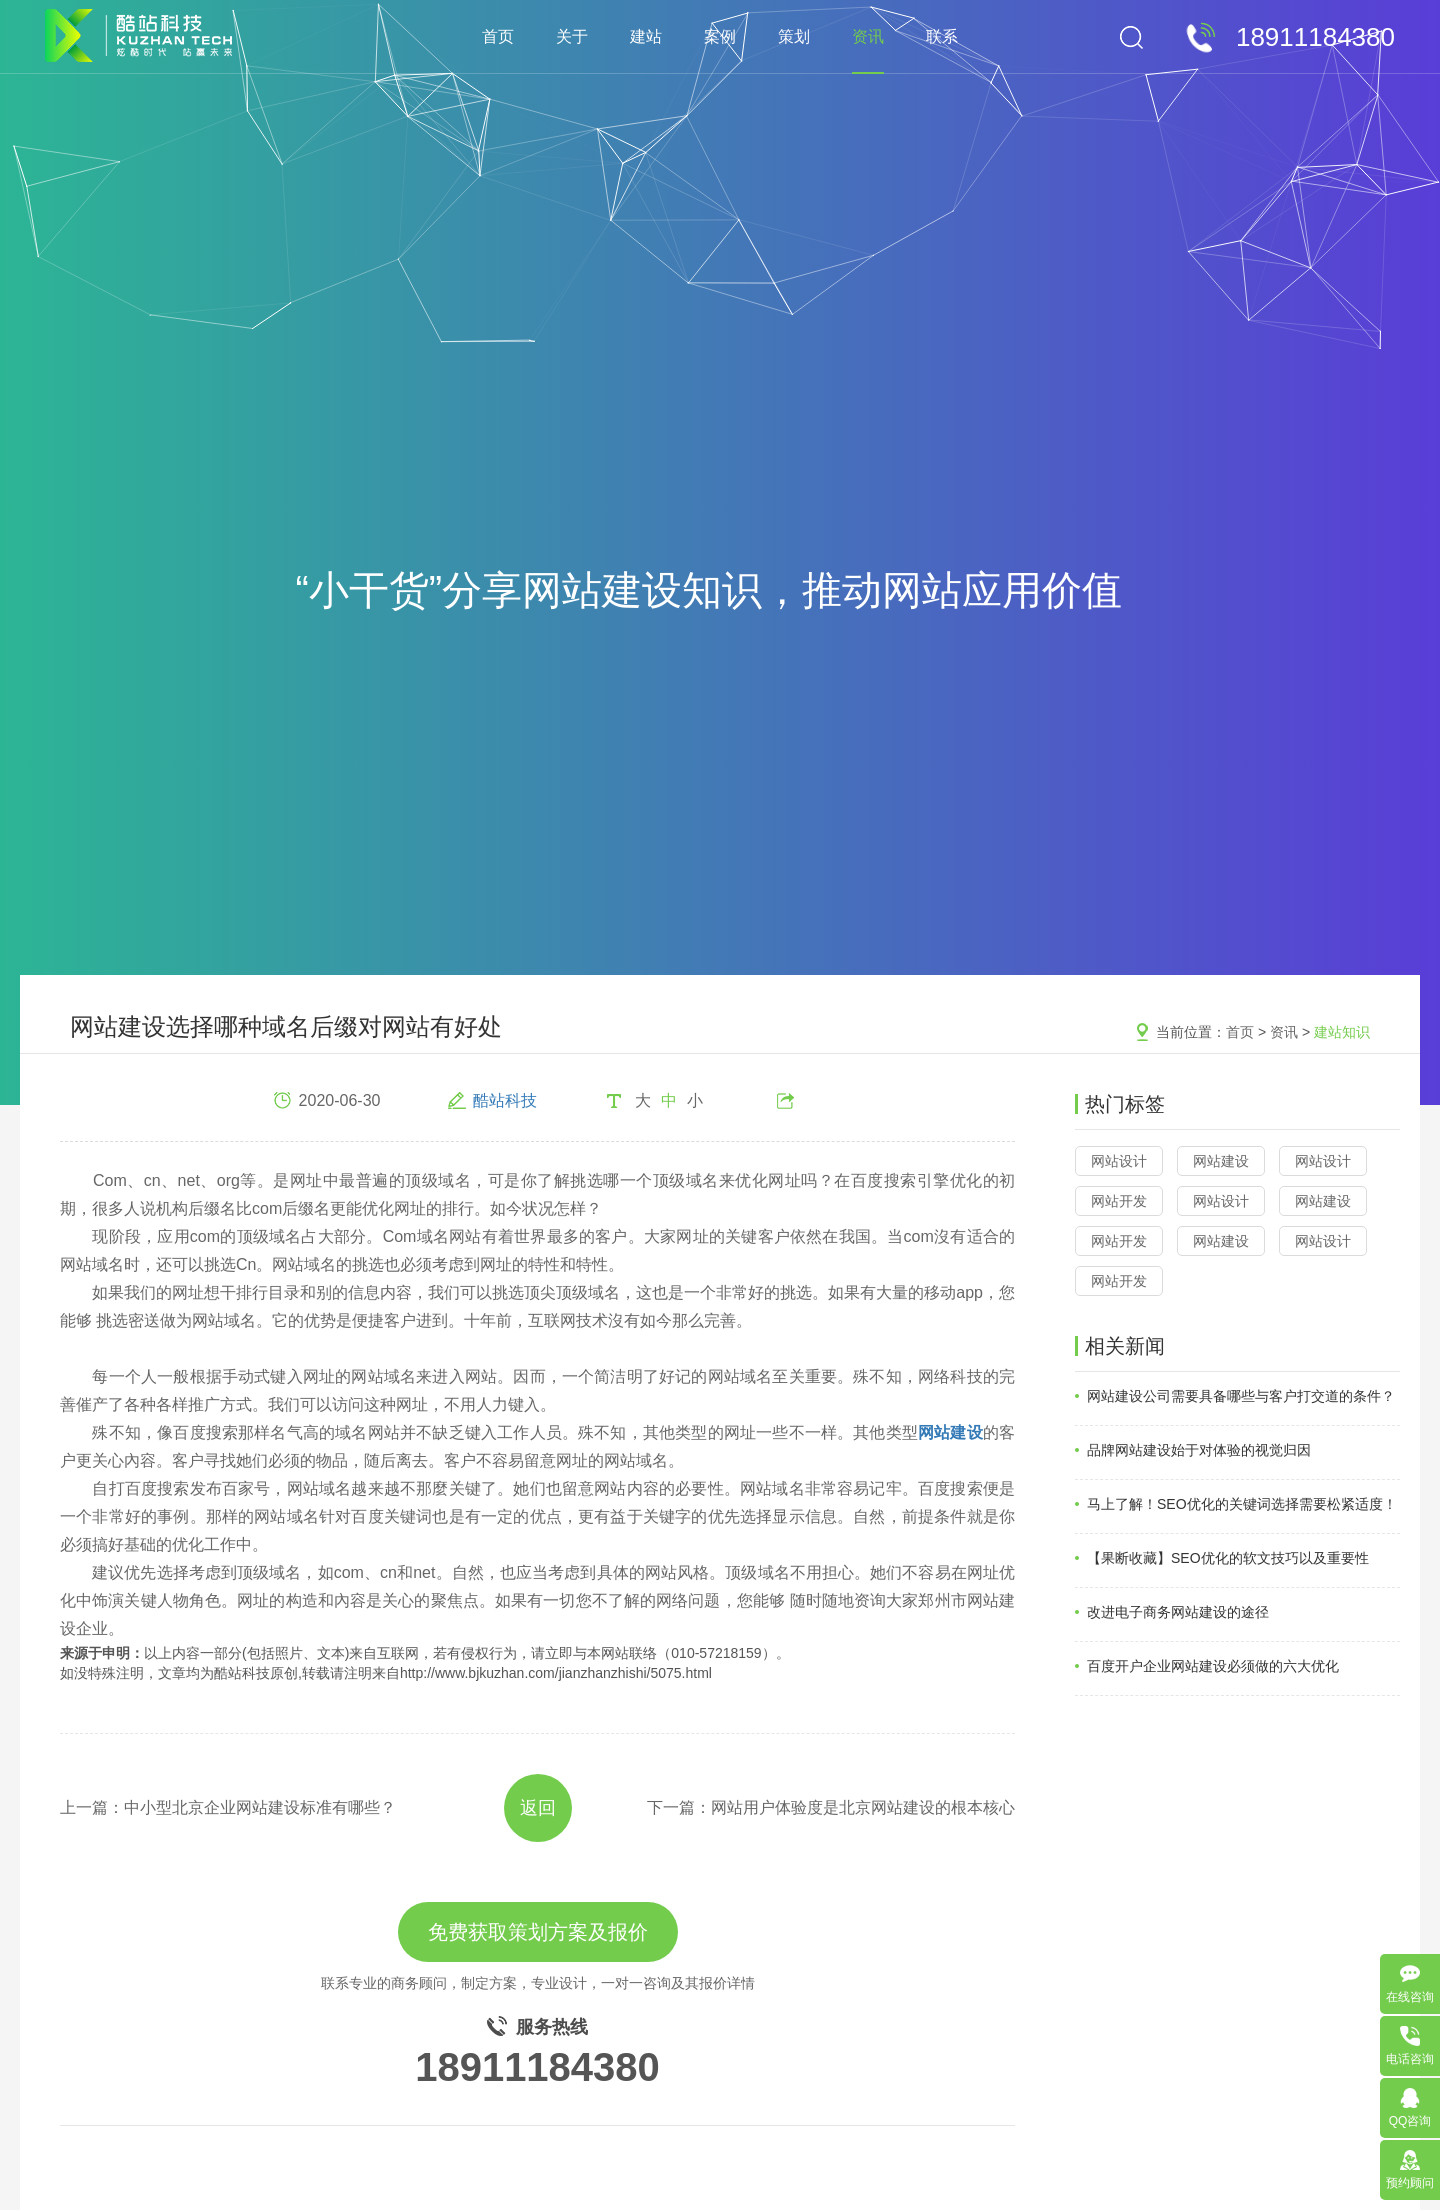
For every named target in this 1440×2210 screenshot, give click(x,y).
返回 (538, 1808)
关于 (572, 36)
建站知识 (1342, 1032)
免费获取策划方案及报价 (538, 1932)
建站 (646, 36)
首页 (498, 36)
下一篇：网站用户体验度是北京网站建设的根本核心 (831, 1807)
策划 (794, 36)
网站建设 (1221, 1161)
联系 (942, 36)
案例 (720, 36)
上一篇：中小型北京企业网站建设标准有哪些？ (228, 1807)
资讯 (868, 36)
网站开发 (1119, 1201)
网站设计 (1119, 1161)
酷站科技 (505, 1100)
